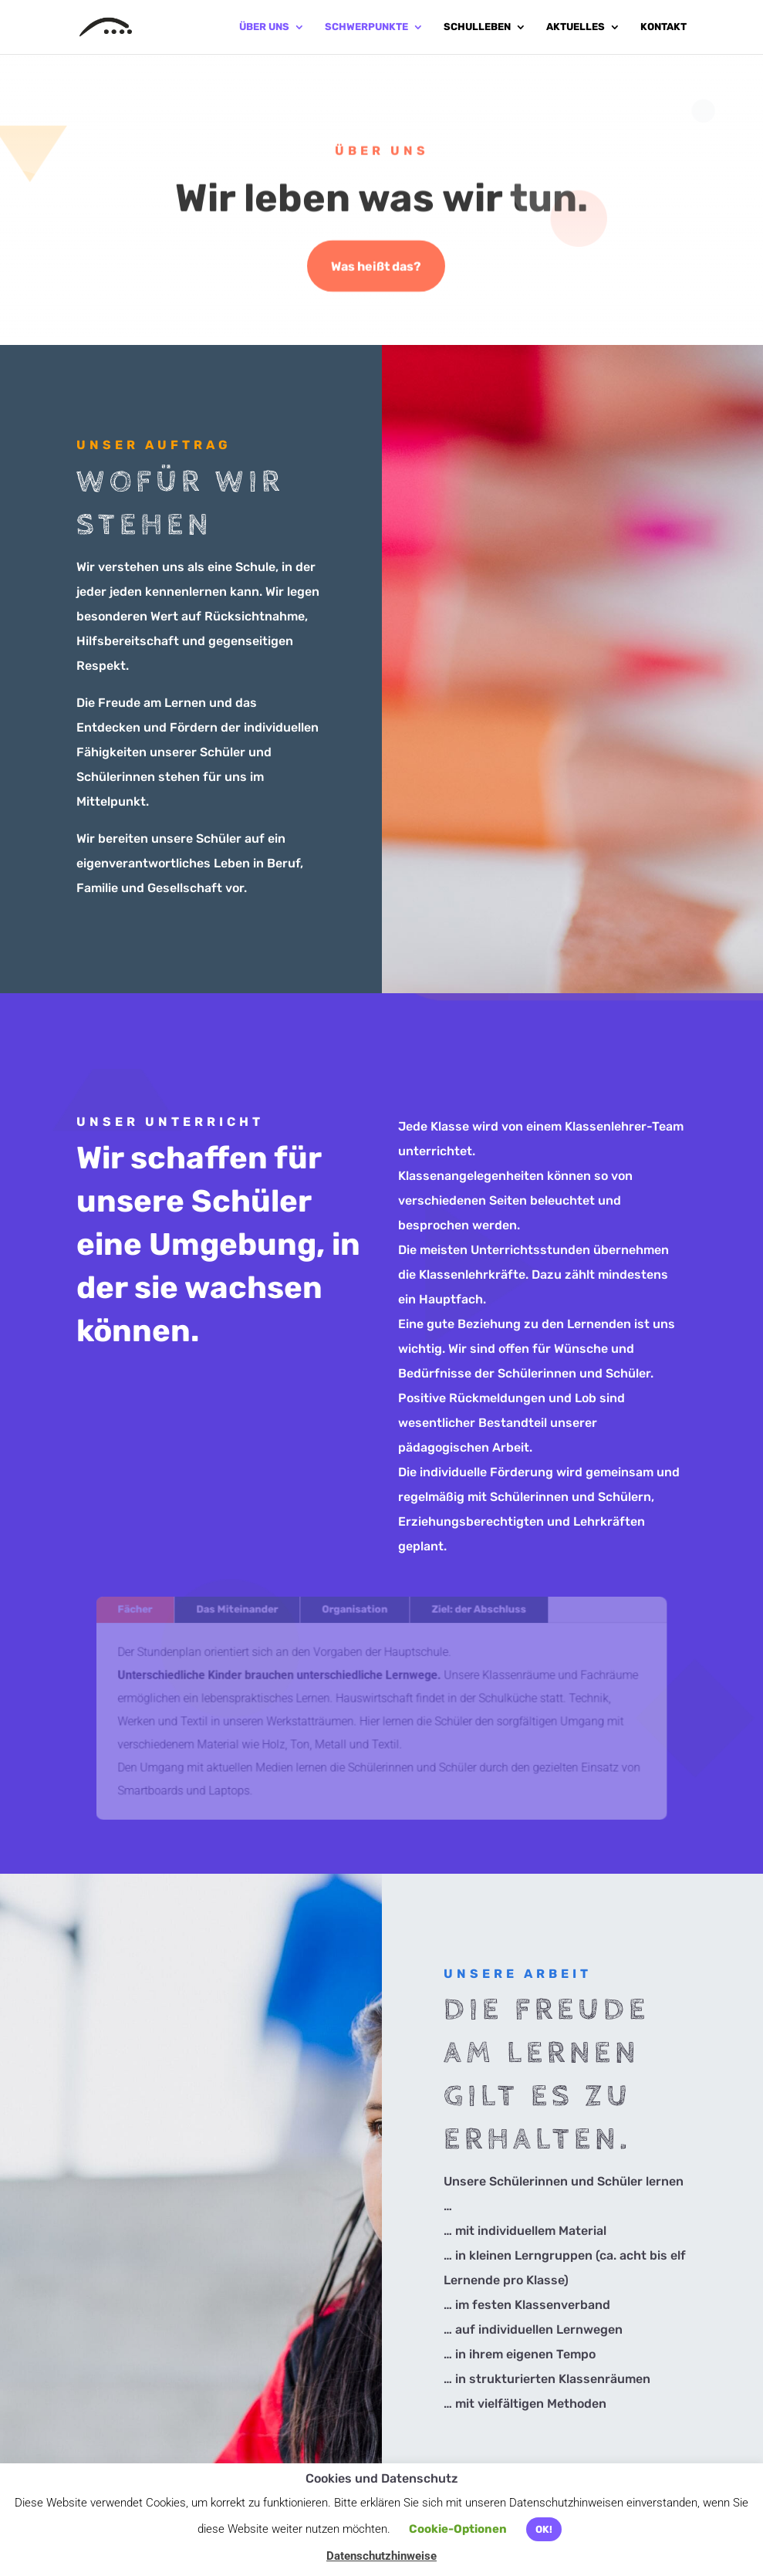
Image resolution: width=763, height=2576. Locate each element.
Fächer (142, 1612)
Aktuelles (575, 27)
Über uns (264, 27)
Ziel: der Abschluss (476, 1612)
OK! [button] (543, 2529)
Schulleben (477, 27)
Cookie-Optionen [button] (458, 2529)
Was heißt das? (376, 267)
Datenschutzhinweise (381, 2556)
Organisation (355, 1612)
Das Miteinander (241, 1612)
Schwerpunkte (366, 27)
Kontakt (663, 27)
